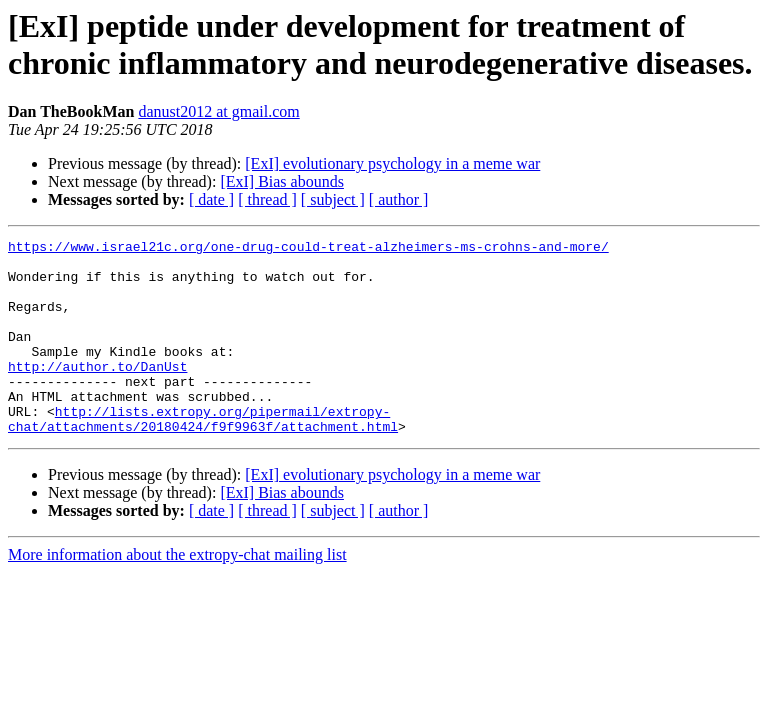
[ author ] (399, 199)
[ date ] (211, 199)
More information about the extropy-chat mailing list (177, 593)
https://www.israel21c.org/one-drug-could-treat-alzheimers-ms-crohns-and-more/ (308, 249)
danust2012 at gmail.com (218, 111)
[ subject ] (333, 199)
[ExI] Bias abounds (282, 181)
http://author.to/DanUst (97, 393)
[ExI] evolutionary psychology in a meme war (392, 163)
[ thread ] (267, 199)
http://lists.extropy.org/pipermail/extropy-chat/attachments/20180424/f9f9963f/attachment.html (203, 456)
